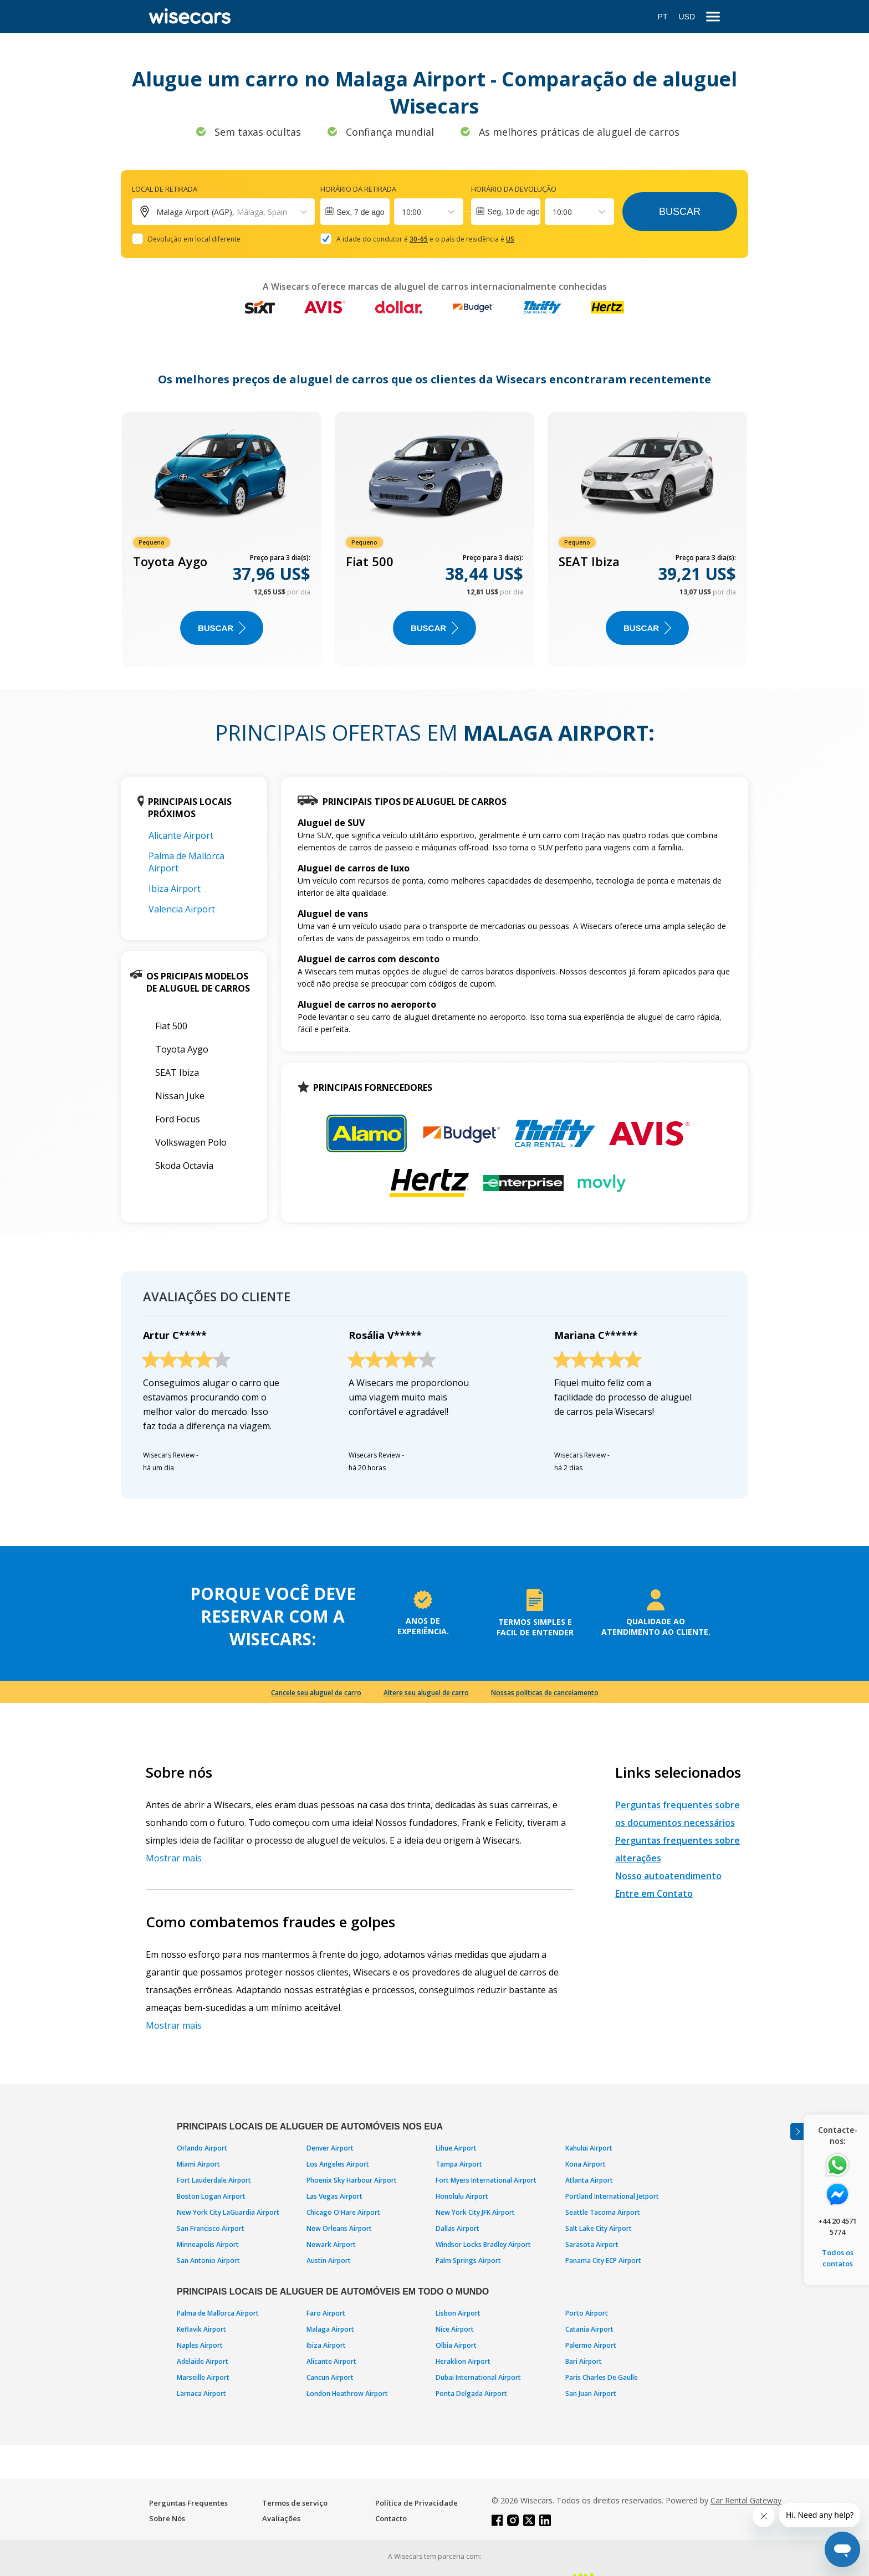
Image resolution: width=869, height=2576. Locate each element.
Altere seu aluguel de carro (426, 1692)
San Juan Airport (590, 2393)
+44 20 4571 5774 (837, 2226)
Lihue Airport (456, 2148)
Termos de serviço (295, 2502)
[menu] (713, 17)
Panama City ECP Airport (603, 2260)
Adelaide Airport (202, 2361)
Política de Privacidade (416, 2502)
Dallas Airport (457, 2228)
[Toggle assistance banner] (797, 2131)
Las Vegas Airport (334, 2196)
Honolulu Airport (462, 2196)
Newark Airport (331, 2244)
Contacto (391, 2518)
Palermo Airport (590, 2345)
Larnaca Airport (201, 2393)
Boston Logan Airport (211, 2196)
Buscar (680, 211)
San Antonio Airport (208, 2260)
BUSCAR (222, 628)
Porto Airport (586, 2313)
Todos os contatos (837, 2258)
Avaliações (281, 2518)
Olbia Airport (456, 2345)
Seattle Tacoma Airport (602, 2212)
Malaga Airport (330, 2329)
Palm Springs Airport (468, 2260)
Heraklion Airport (463, 2361)
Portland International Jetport (612, 2196)
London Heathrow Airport (347, 2393)
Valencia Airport (182, 909)
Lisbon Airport (458, 2313)
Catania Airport (589, 2329)
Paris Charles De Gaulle (601, 2377)
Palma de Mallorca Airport (218, 2313)
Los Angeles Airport (337, 2164)
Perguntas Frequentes (188, 2502)
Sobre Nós (167, 2518)
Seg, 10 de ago (513, 211)
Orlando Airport (202, 2148)
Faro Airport (325, 2313)
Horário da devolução (513, 189)
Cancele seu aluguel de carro (316, 1692)
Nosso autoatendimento (668, 1876)
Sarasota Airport (591, 2244)
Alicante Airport (181, 835)
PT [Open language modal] (663, 16)
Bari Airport (583, 2361)
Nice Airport (455, 2329)
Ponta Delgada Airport (471, 2393)
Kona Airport (585, 2164)
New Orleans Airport (339, 2228)
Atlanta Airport (589, 2180)
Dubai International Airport (478, 2377)
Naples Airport (200, 2345)
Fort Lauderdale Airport (214, 2180)
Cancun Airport (330, 2377)
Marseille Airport (203, 2377)
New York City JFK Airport (475, 2212)
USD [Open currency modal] (686, 16)
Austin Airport (328, 2260)
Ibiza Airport (175, 888)
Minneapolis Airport (208, 2244)
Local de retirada (164, 189)
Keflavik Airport (201, 2329)
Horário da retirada (358, 189)
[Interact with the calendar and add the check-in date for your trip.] (355, 211)
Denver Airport (330, 2148)
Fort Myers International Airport (486, 2180)
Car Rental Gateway (745, 2500)
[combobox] (403, 212)
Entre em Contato (654, 1893)
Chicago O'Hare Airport (343, 2212)
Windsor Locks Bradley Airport (483, 2244)
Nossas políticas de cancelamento (545, 1692)
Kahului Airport (588, 2148)
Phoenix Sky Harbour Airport (351, 2180)
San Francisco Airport (210, 2228)
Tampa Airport (459, 2164)
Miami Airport (198, 2164)
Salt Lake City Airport (598, 2228)
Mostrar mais (174, 1858)
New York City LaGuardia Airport (228, 2212)
